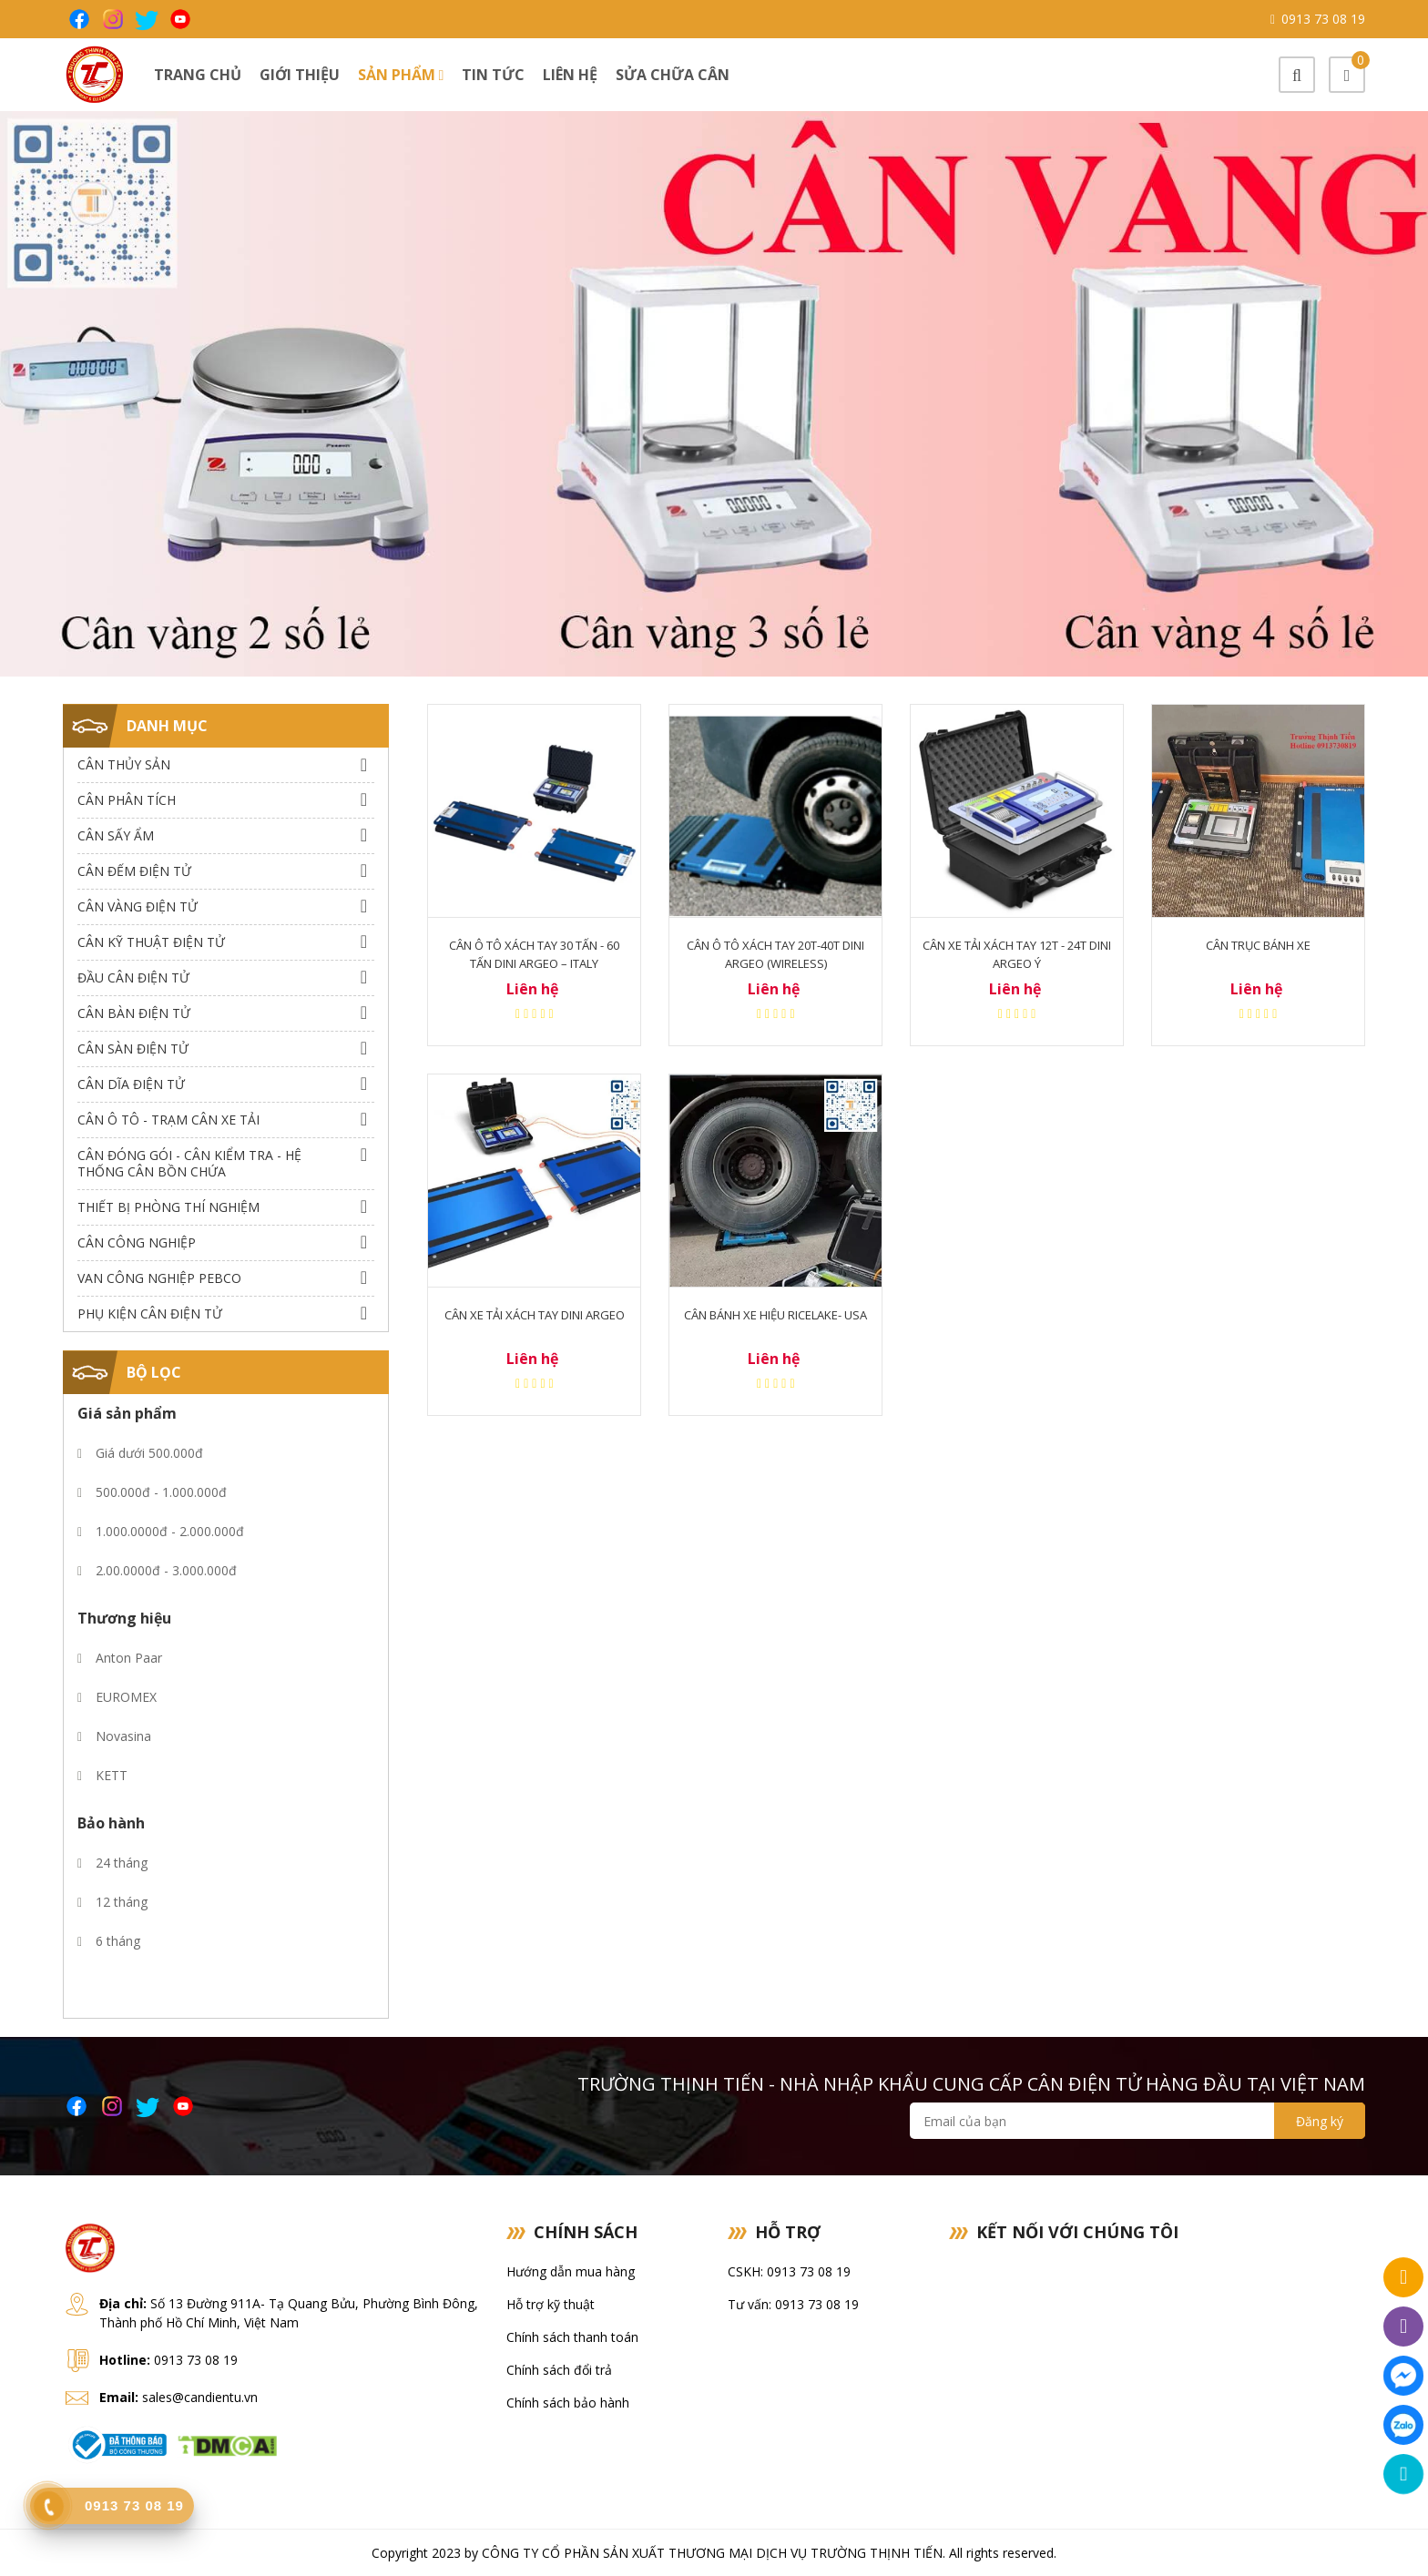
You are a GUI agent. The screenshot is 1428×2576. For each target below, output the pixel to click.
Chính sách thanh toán (572, 2337)
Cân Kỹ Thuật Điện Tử (151, 942)
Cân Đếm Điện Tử (134, 871)
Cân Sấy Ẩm (115, 835)
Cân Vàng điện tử (137, 906)
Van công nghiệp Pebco (159, 1278)
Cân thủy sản (123, 764)
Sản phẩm (401, 75)
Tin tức (493, 75)
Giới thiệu (300, 75)
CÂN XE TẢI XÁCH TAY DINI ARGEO (534, 1315)
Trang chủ (197, 75)
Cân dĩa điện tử (131, 1084)
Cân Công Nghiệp (136, 1242)
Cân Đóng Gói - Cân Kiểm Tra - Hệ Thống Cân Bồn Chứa (189, 1163)
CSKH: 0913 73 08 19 (789, 2271)
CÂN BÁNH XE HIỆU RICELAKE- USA (775, 1315)
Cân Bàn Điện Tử (133, 1013)
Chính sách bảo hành (567, 2402)
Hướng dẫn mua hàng (570, 2271)
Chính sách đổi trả (559, 2369)
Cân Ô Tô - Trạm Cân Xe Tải (168, 1119)
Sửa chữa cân (672, 75)
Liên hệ (570, 75)
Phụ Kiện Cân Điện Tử (149, 1313)
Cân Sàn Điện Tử (133, 1048)
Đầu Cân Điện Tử (133, 977)
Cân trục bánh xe (1258, 945)
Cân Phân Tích (126, 800)
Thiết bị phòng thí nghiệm (168, 1207)
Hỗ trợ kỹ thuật (550, 2304)
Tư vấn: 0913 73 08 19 (793, 2304)
